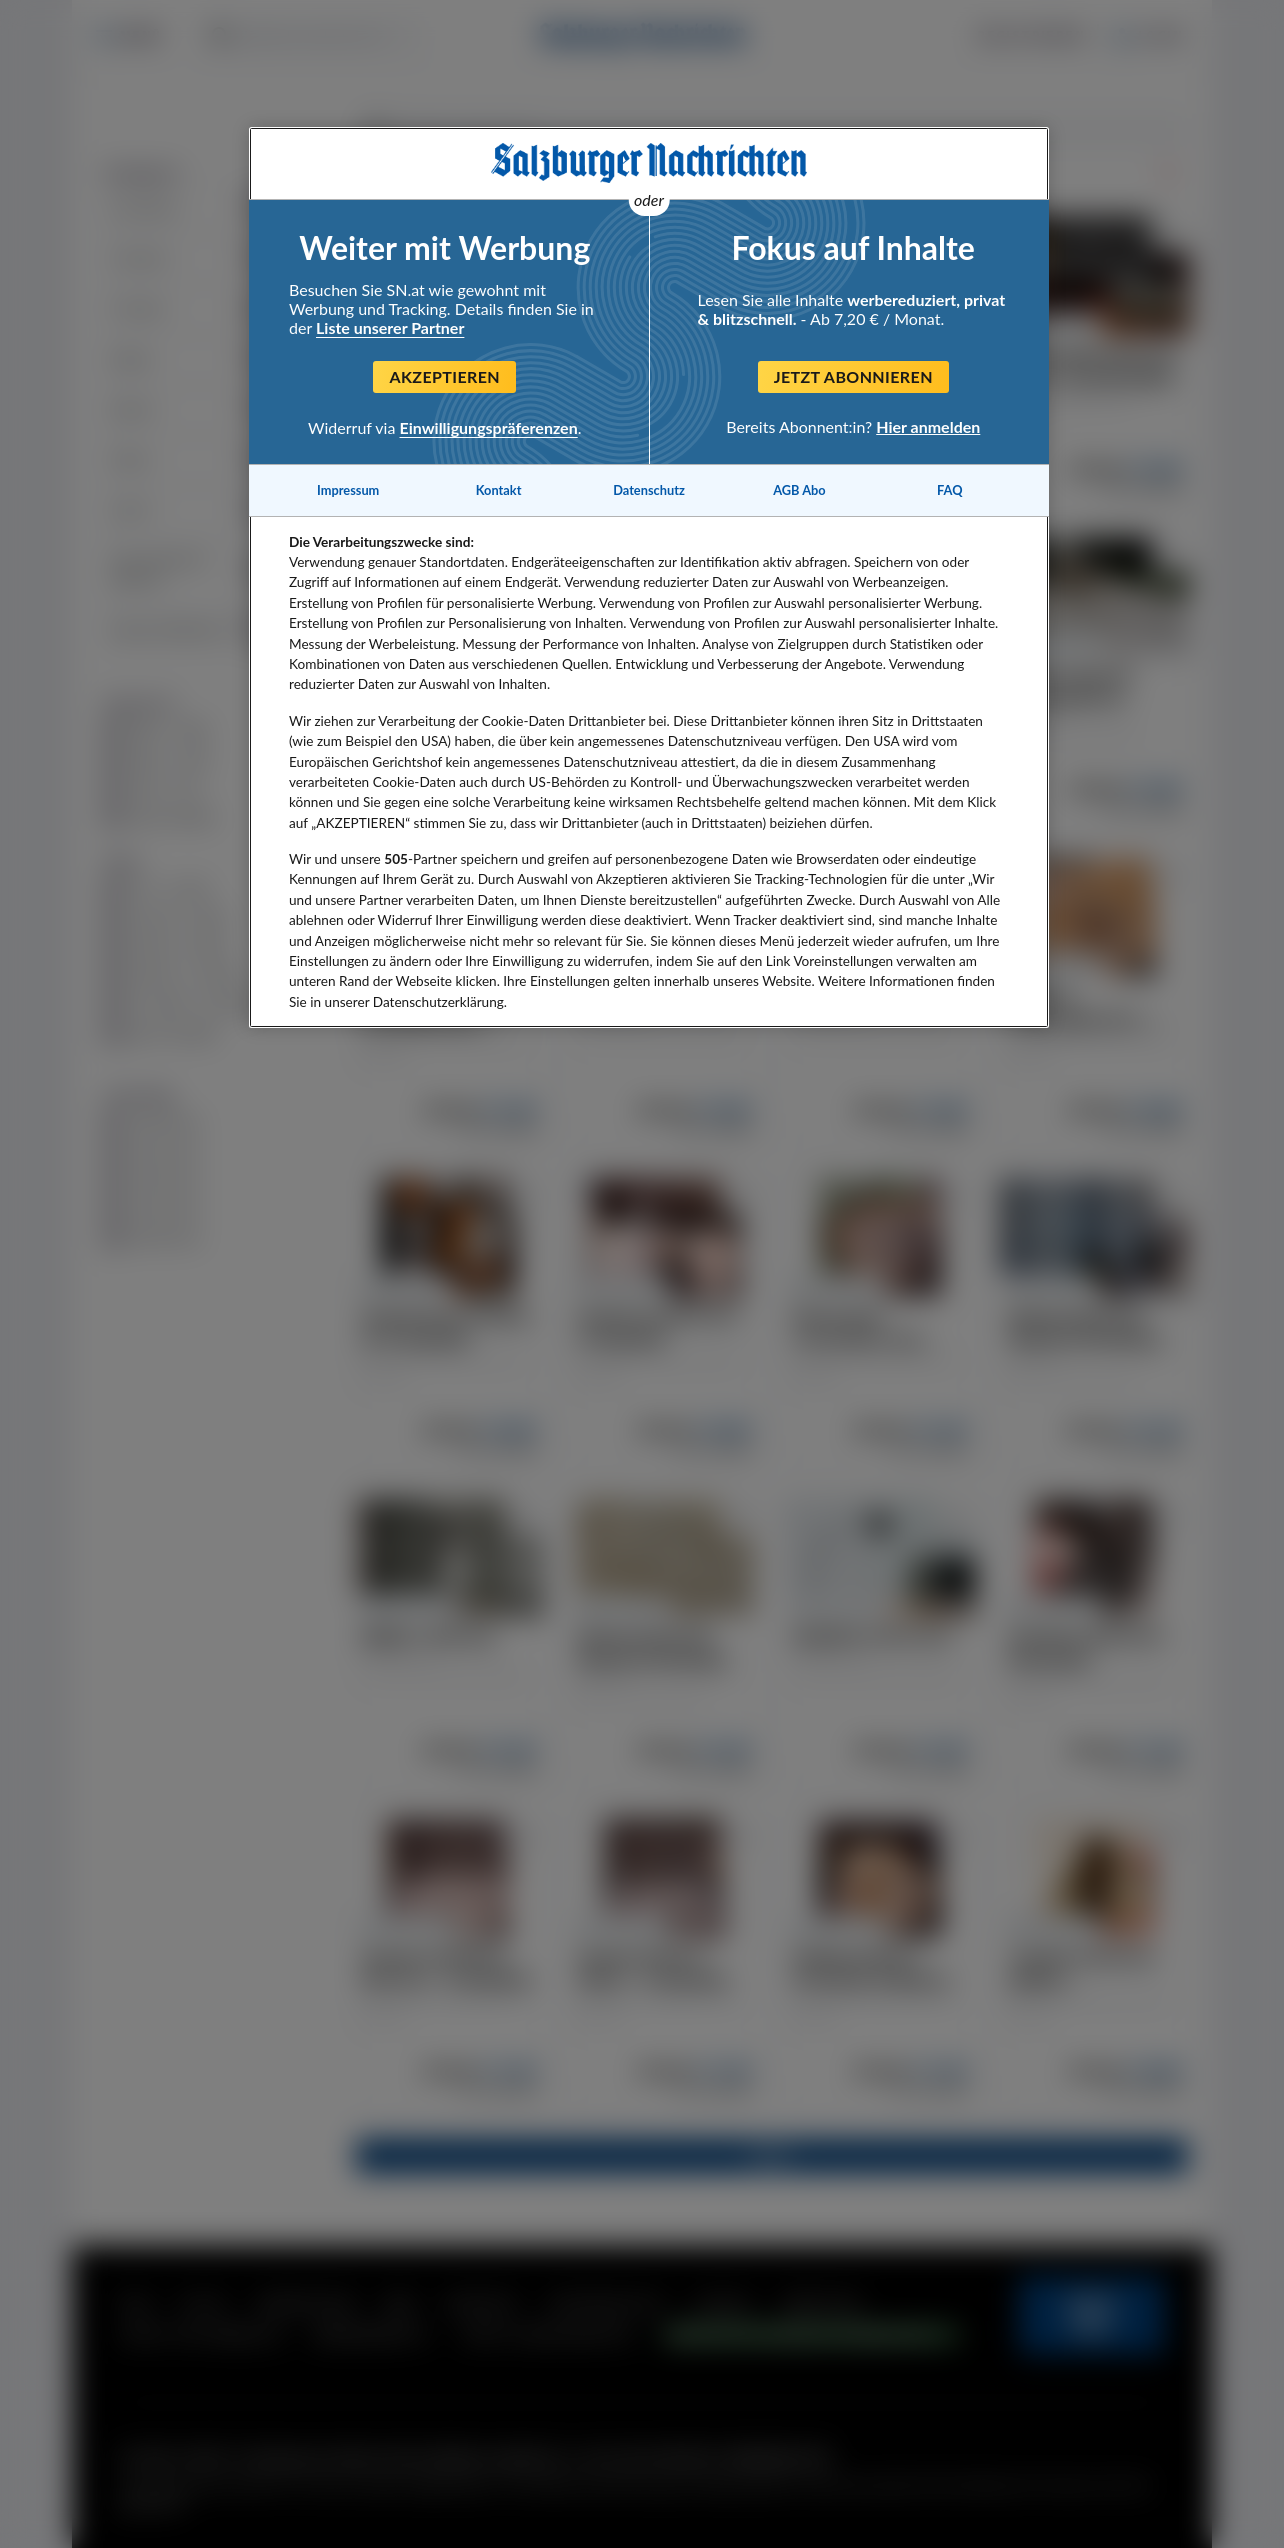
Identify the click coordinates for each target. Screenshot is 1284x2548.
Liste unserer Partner (390, 327)
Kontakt (499, 490)
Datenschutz (649, 490)
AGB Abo (799, 490)
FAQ (949, 490)
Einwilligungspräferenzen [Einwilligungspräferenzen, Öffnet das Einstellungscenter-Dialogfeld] (489, 427)
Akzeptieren (444, 376)
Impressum (348, 490)
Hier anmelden (928, 426)
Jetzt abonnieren (853, 376)
